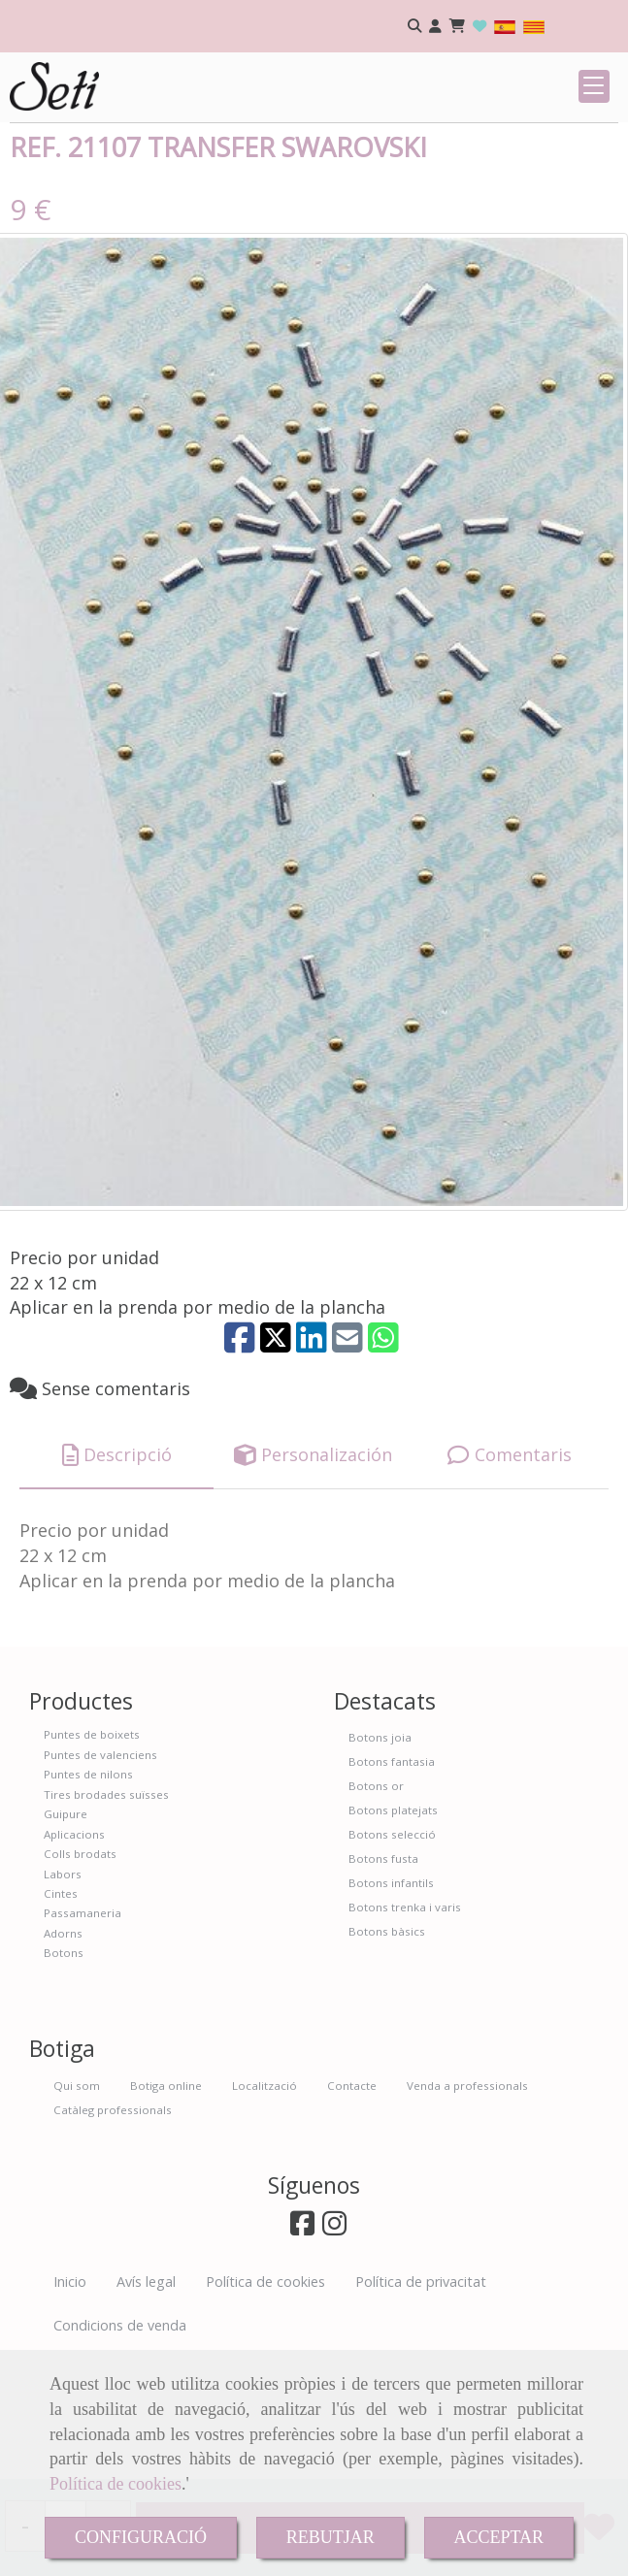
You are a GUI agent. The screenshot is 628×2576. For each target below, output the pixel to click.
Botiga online (166, 2208)
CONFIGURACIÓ (141, 2537)
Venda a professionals (467, 2208)
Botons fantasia (391, 1883)
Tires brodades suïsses (106, 1916)
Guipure (65, 1936)
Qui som (76, 2208)
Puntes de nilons (88, 1896)
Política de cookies (116, 2484)
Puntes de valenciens (100, 1877)
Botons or (376, 1908)
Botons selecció (392, 1956)
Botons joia (380, 1859)
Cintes (61, 2015)
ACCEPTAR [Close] (499, 2537)
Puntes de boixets (92, 1856)
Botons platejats (393, 1932)
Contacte (352, 2208)
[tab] (116, 1577)
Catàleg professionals (112, 2232)
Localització (264, 2208)
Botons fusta (383, 1980)
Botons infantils (391, 2005)
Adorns (63, 2055)
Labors (63, 1996)
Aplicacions (74, 1956)
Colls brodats (80, 1976)
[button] (435, 27)
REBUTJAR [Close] (330, 2537)
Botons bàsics (386, 2053)
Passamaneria (82, 2035)
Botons (63, 2075)
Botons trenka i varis (404, 2029)
